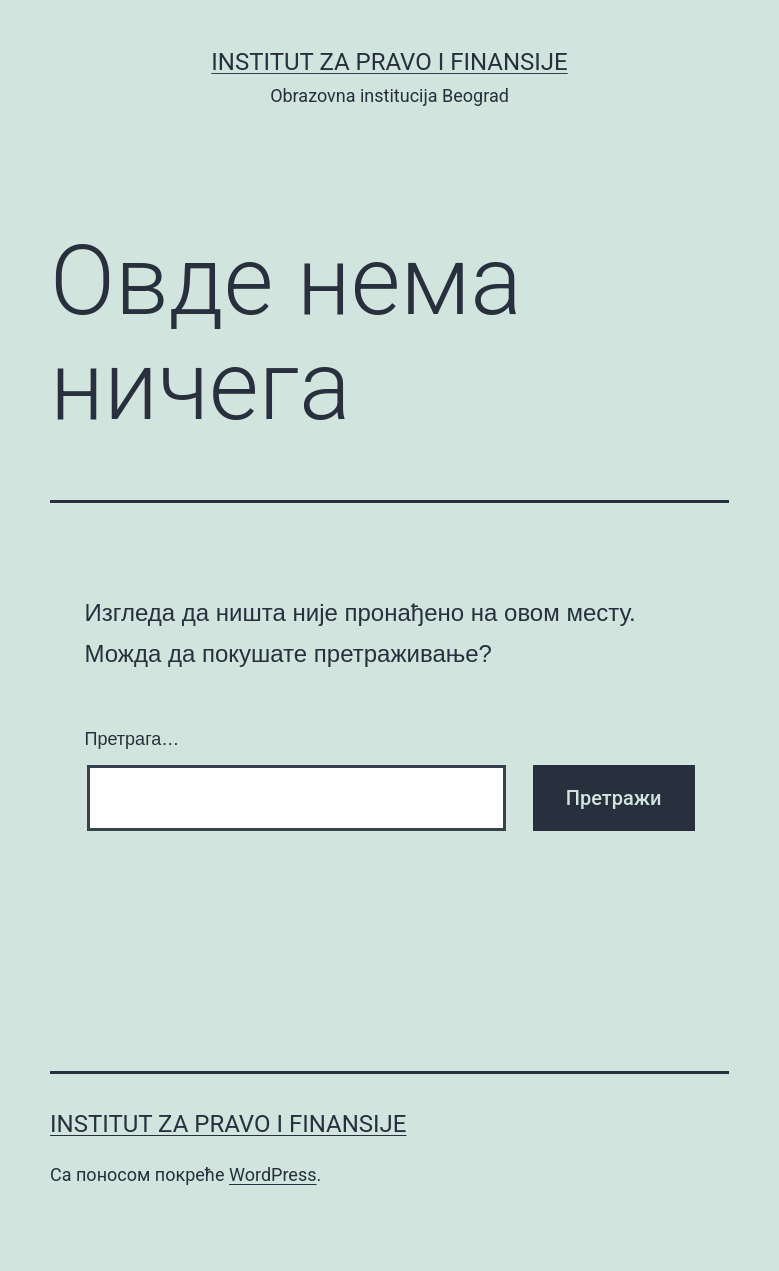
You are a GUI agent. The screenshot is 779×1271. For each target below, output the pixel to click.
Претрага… (132, 739)
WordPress (272, 1174)
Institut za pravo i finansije (389, 62)
